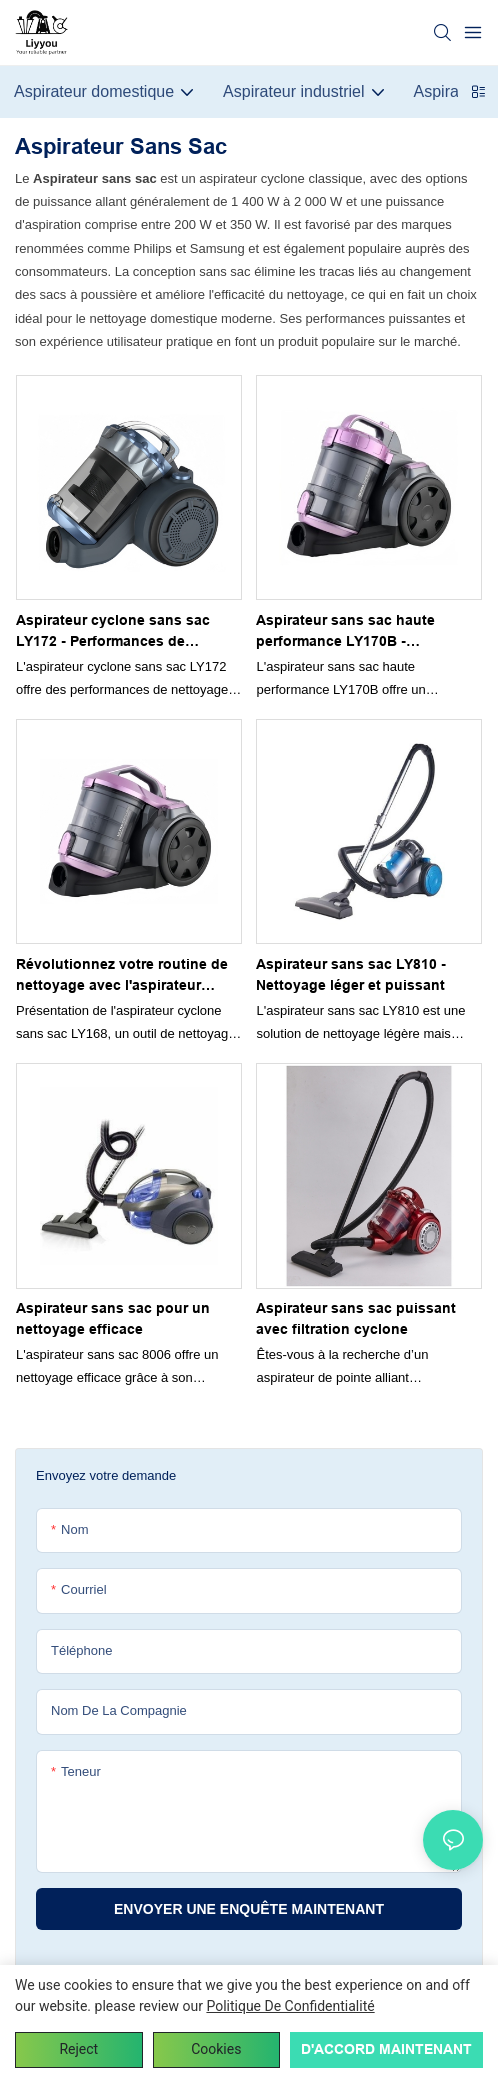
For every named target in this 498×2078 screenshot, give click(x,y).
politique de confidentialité (290, 2006)
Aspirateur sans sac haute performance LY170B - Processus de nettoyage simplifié (345, 632)
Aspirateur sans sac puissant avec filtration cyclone (356, 1318)
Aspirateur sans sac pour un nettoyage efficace (113, 1318)
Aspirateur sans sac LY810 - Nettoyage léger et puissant (351, 974)
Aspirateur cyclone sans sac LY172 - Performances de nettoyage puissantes (113, 632)
